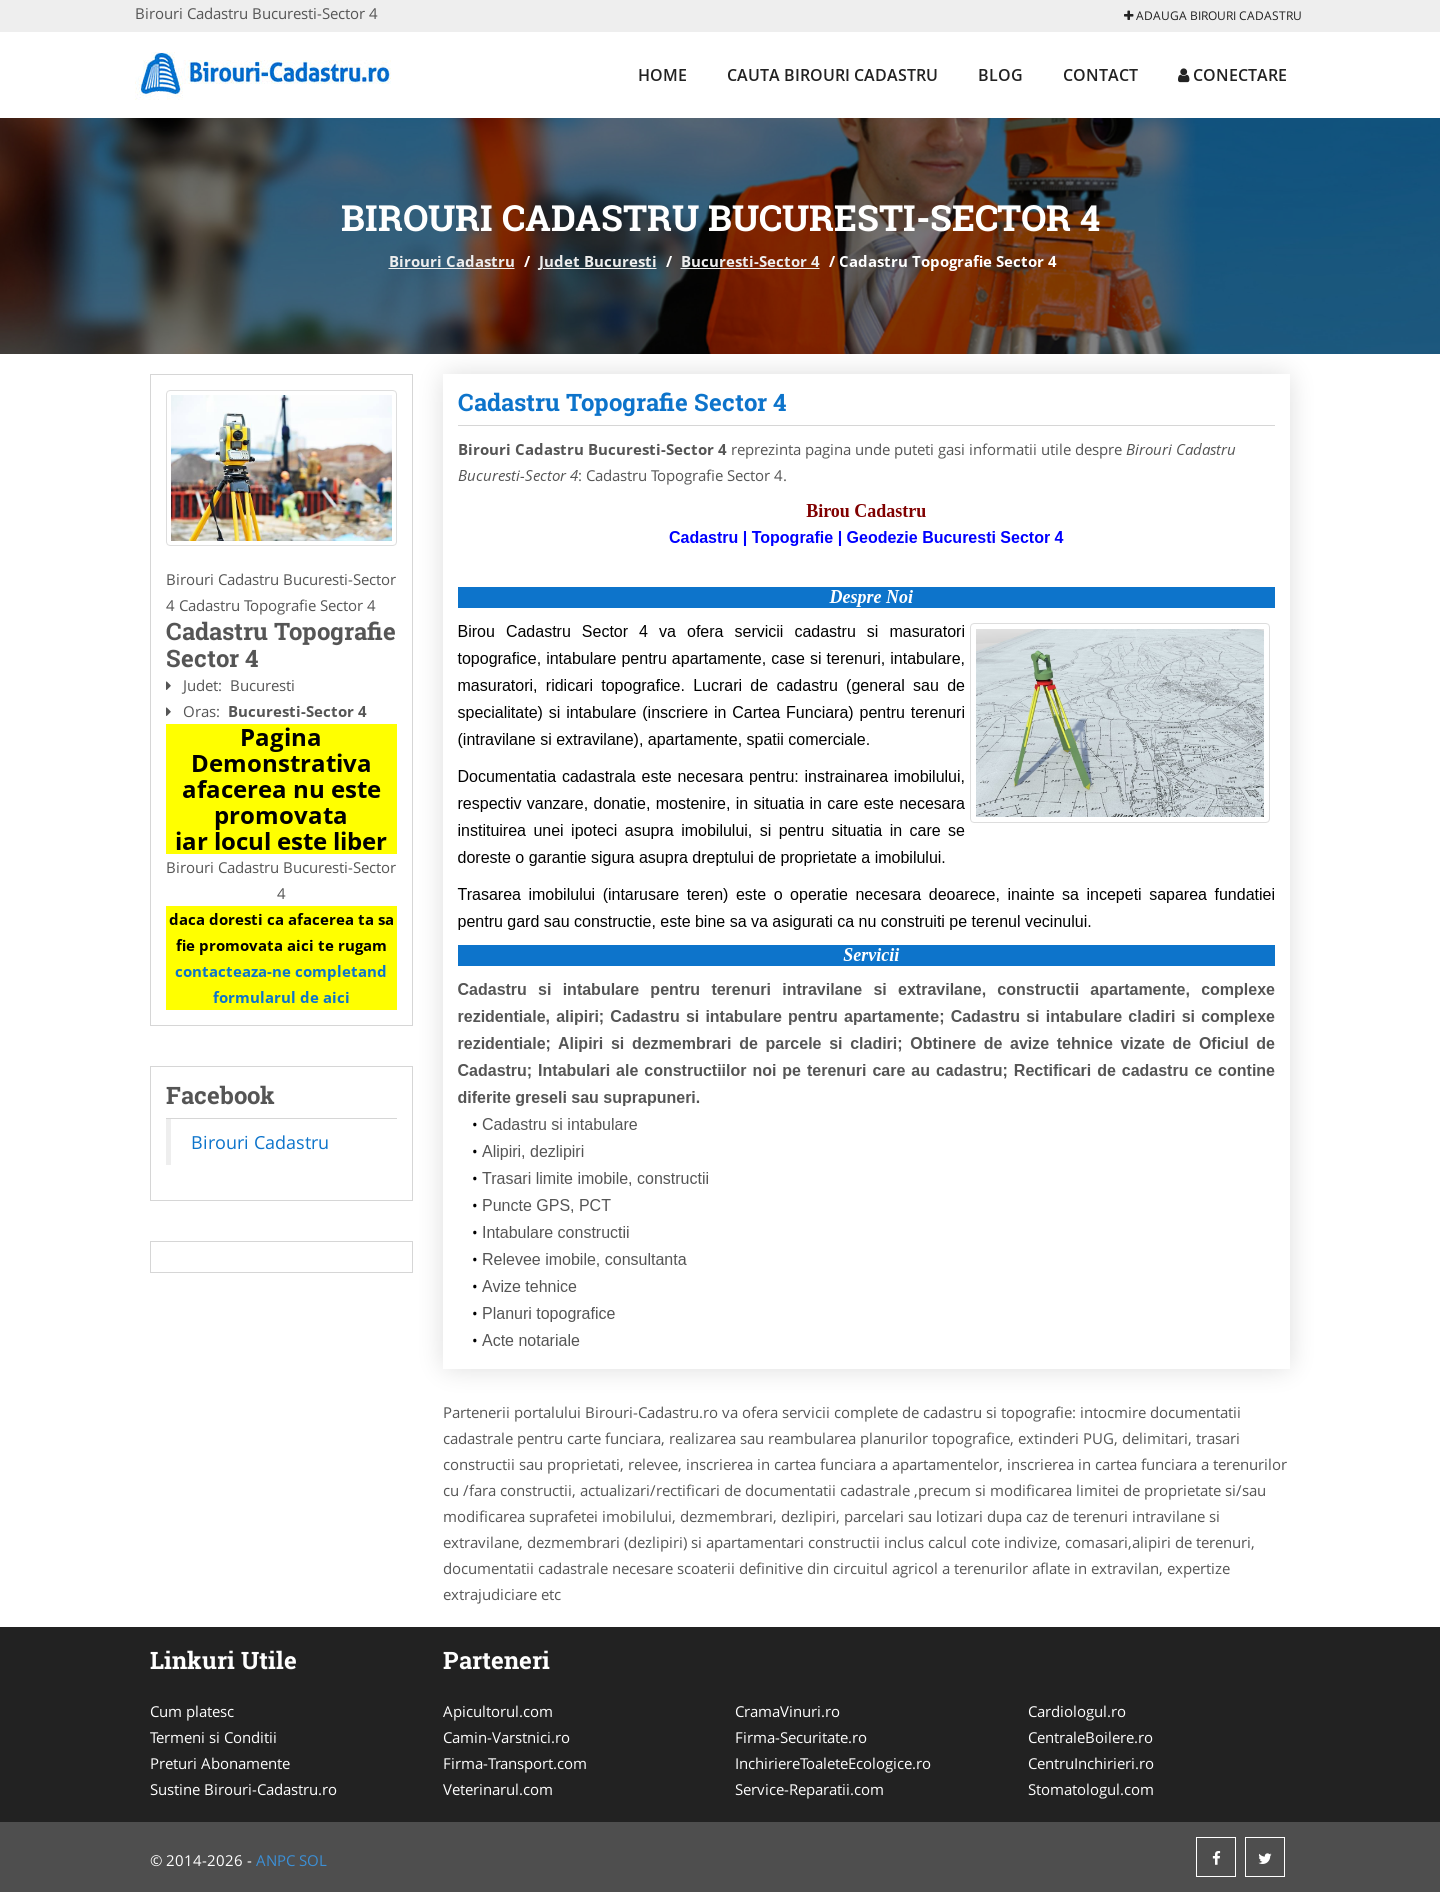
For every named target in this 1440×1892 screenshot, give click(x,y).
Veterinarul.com (498, 1789)
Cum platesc (192, 1711)
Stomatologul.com (1091, 1789)
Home (662, 75)
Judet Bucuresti (598, 261)
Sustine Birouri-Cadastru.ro (243, 1789)
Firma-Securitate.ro (801, 1737)
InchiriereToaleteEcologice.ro (833, 1763)
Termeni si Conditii (213, 1737)
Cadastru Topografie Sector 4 (622, 402)
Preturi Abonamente (220, 1763)
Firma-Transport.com (515, 1763)
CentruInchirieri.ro (1091, 1763)
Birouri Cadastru (452, 261)
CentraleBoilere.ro (1090, 1737)
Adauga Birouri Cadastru (1213, 15)
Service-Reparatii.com (809, 1789)
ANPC (275, 1860)
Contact (1100, 75)
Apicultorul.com (498, 1711)
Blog (1000, 75)
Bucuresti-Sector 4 (750, 261)
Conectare (1232, 75)
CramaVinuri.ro (787, 1711)
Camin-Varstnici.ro (506, 1737)
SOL (313, 1860)
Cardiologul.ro (1077, 1711)
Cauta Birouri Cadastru (832, 75)
